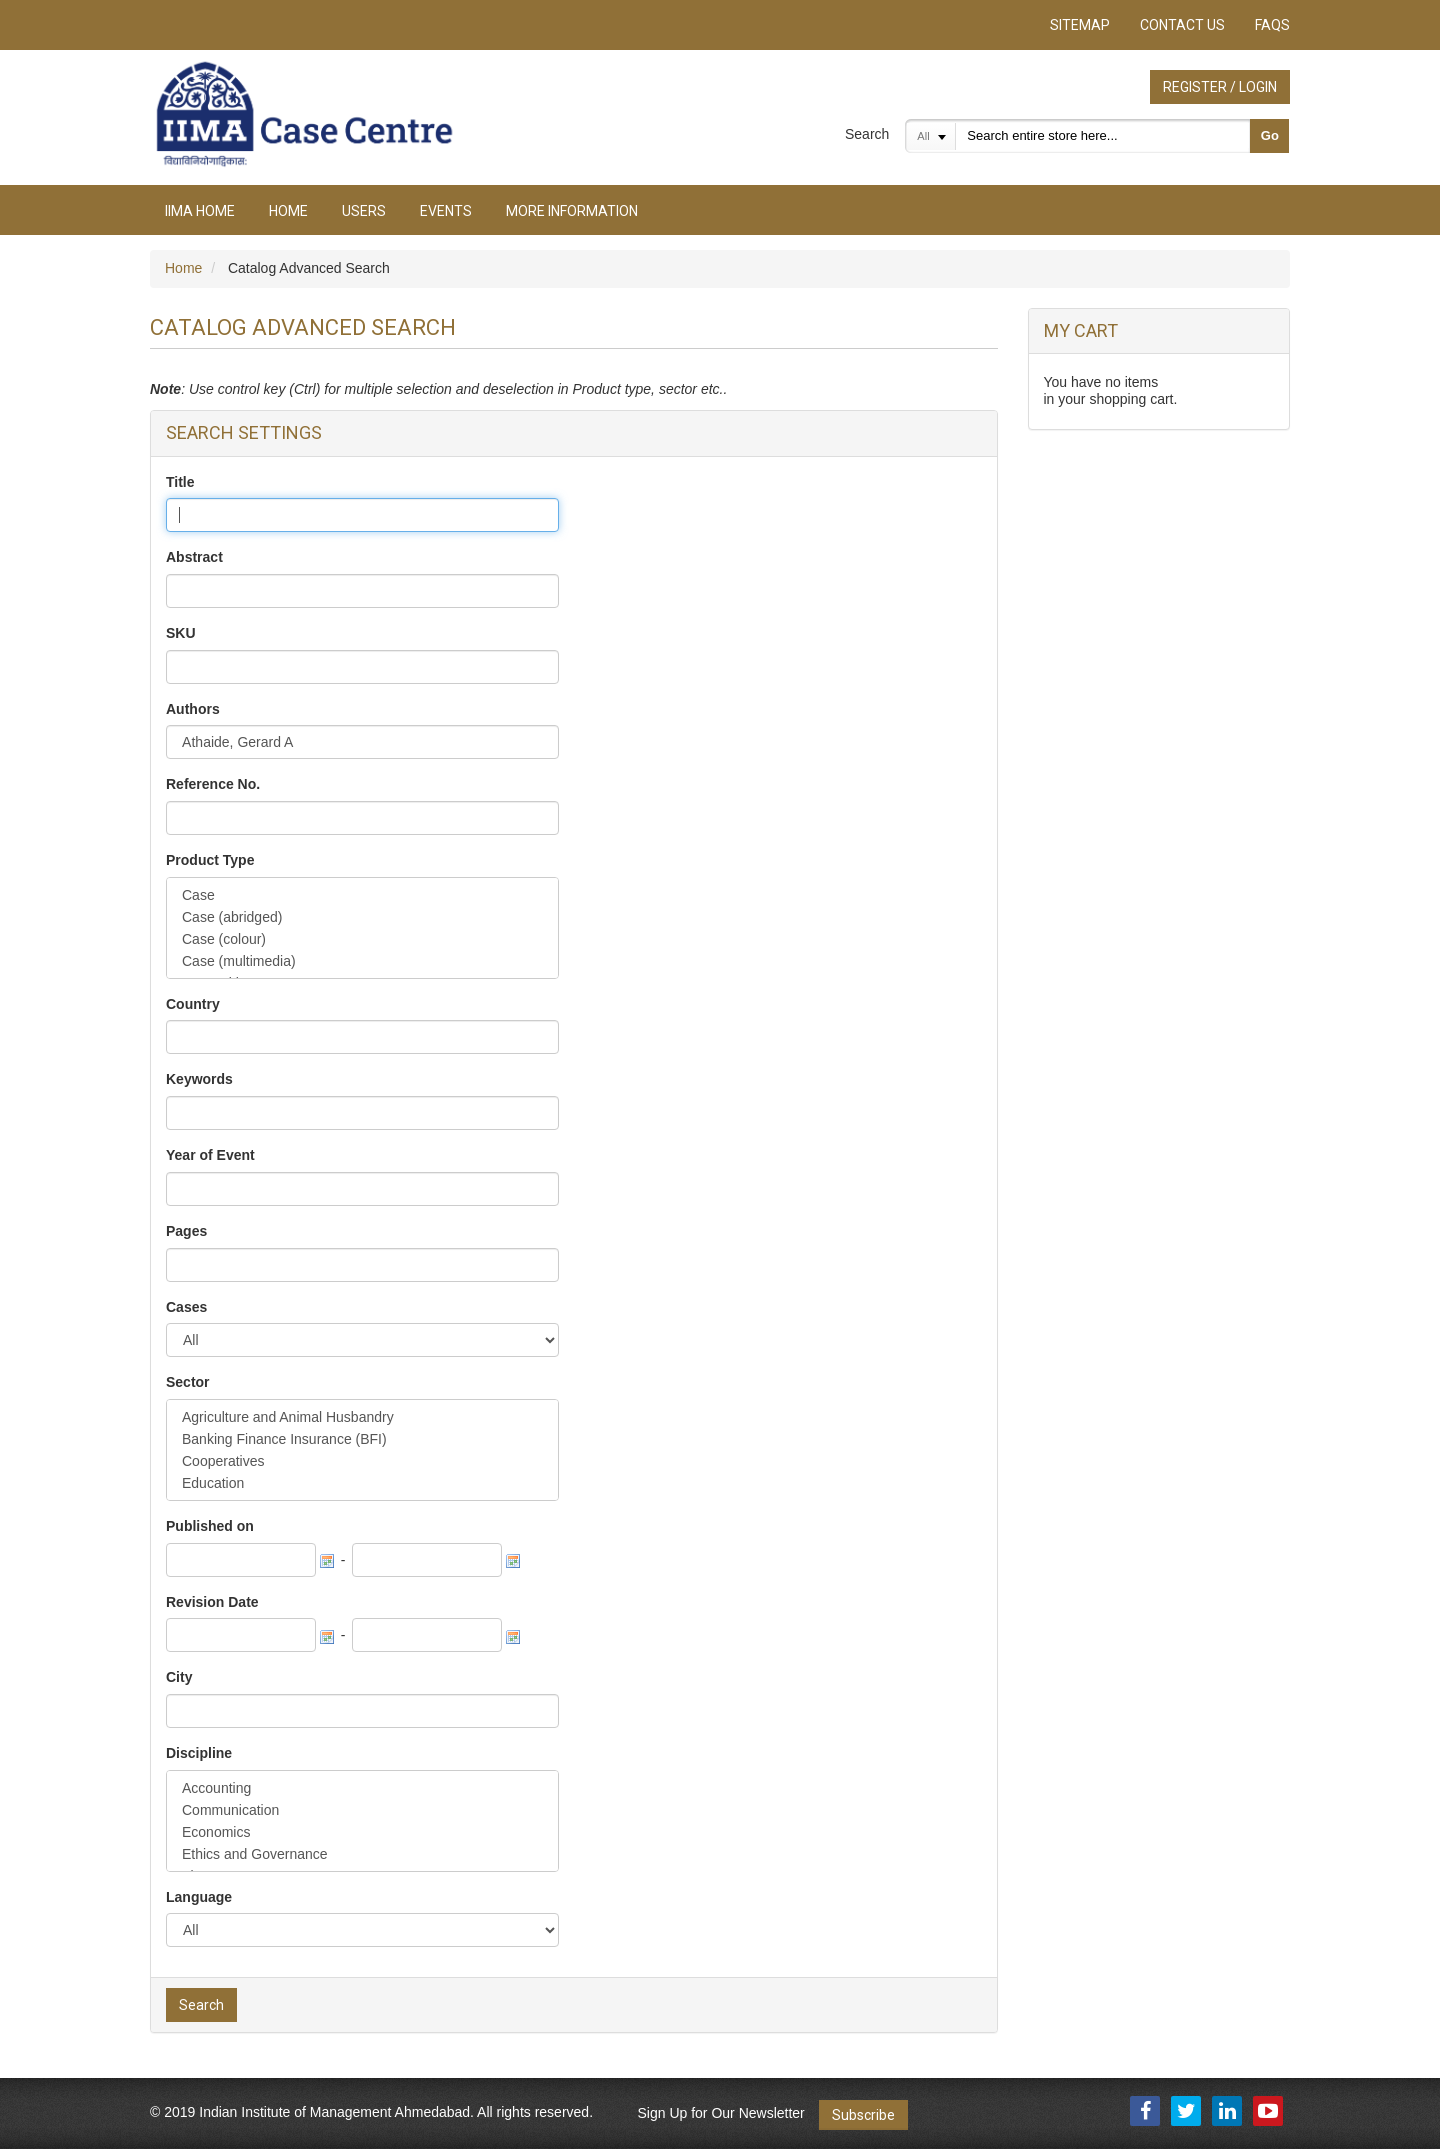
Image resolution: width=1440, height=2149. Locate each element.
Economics (362, 1832)
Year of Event (210, 1155)
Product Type (210, 860)
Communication (362, 1810)
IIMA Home (200, 211)
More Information (572, 211)
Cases (186, 1307)
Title (180, 482)
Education (362, 1483)
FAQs (1272, 25)
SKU (181, 633)
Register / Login (1220, 87)
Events (446, 211)
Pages (186, 1231)
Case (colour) (362, 939)
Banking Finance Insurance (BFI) (362, 1439)
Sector (188, 1382)
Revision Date (212, 1602)
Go (1270, 135)
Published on (210, 1526)
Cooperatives (362, 1461)
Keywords (199, 1079)
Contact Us (1182, 25)
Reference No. (213, 784)
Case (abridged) (362, 917)
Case (362, 895)
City (179, 1677)
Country (193, 1004)
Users (364, 211)
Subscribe (863, 2115)
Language (199, 1897)
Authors (193, 709)
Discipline (199, 1753)
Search (867, 134)
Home (288, 211)
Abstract (194, 557)
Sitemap (1080, 25)
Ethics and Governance (362, 1854)
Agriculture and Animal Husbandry (362, 1417)
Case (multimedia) (362, 961)
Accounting (362, 1788)
